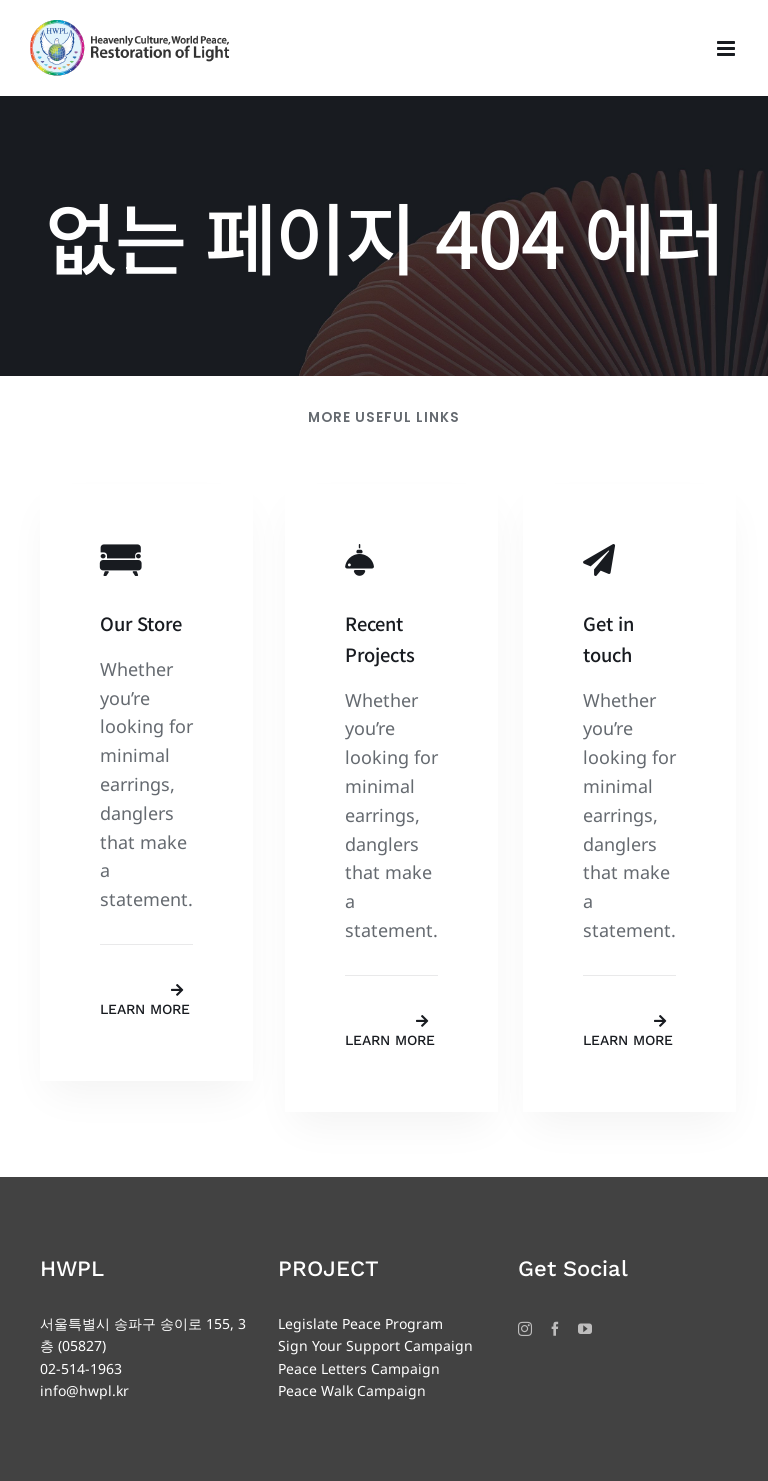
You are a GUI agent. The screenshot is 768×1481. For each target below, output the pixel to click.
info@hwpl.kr (84, 1390)
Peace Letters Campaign (359, 1368)
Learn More (145, 1009)
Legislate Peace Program (360, 1323)
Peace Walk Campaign (352, 1390)
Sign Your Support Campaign (375, 1345)
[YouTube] (585, 1329)
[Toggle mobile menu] (727, 48)
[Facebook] (555, 1329)
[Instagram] (525, 1329)
